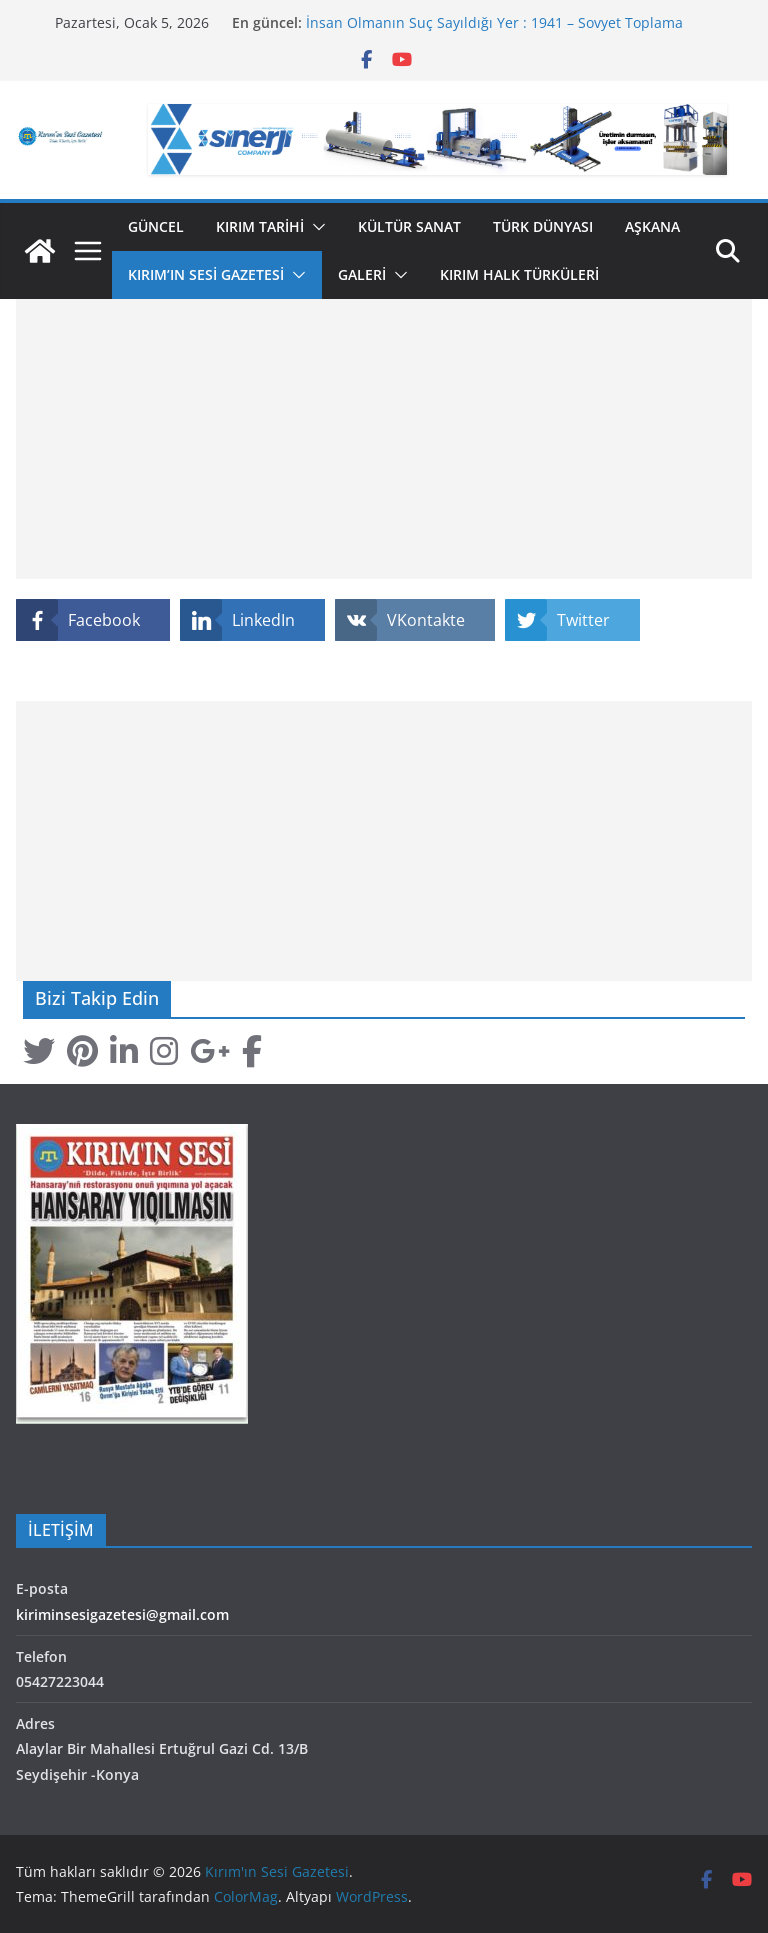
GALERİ (362, 274)
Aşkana (652, 226)
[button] (315, 227)
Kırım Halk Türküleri (519, 274)
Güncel (156, 226)
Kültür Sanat (409, 226)
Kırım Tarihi (260, 226)
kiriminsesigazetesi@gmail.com (122, 1614)
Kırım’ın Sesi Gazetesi (206, 274)
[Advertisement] (384, 439)
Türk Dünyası (543, 226)
